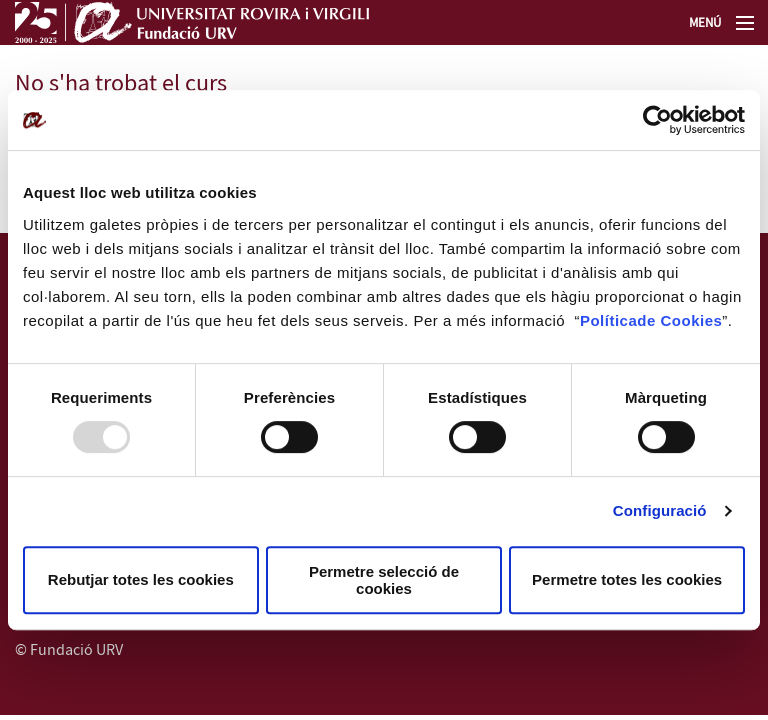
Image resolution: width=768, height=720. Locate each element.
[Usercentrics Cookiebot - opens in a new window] (657, 120)
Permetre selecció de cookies (384, 580)
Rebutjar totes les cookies (141, 579)
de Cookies (679, 320)
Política (608, 320)
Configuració (660, 510)
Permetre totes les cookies (627, 579)
